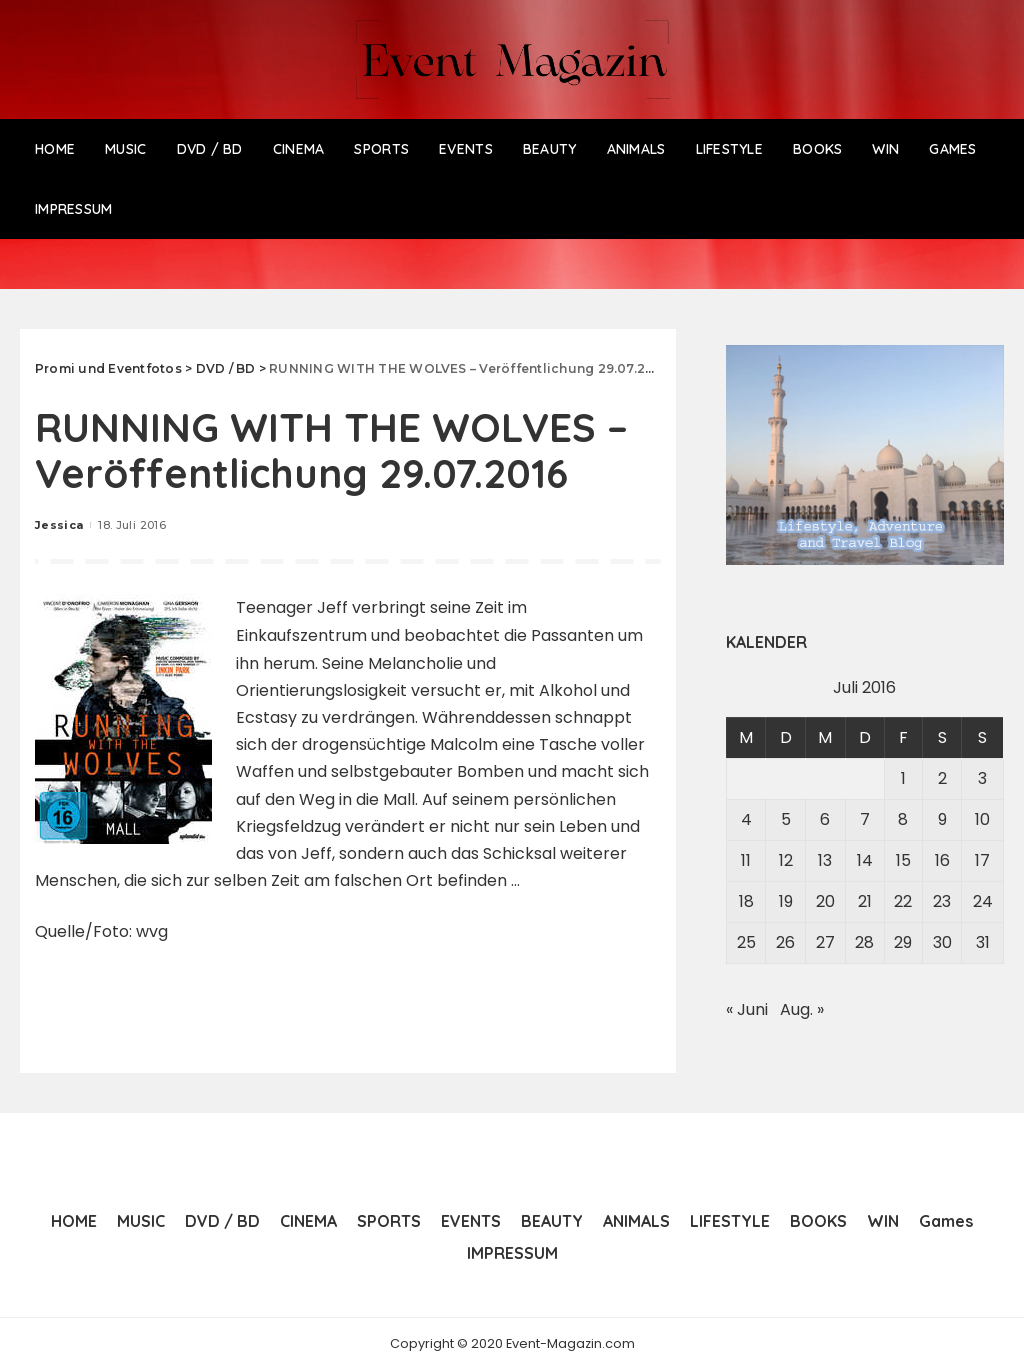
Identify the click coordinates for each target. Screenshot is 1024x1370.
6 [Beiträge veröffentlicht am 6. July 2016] (825, 819)
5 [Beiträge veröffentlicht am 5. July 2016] (786, 819)
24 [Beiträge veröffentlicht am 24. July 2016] (983, 901)
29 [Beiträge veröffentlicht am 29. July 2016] (903, 942)
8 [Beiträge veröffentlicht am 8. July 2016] (903, 819)
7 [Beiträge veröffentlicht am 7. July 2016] (865, 819)
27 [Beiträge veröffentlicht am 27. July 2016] (825, 942)
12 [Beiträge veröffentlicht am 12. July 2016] (786, 860)
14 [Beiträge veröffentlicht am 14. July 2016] (865, 860)
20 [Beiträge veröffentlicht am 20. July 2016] (825, 901)
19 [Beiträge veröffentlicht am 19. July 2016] (786, 901)
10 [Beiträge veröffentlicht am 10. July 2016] (982, 819)
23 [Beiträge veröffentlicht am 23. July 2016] (942, 901)
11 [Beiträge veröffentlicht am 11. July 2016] (746, 860)
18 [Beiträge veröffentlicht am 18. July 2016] (746, 901)
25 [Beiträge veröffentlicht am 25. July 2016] (746, 942)
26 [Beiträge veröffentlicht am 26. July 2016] (785, 942)
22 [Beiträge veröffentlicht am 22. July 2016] (903, 901)
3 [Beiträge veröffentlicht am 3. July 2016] (982, 778)
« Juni (747, 1009)
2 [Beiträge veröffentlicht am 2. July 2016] (942, 778)
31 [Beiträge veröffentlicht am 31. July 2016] (983, 942)
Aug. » (802, 1009)
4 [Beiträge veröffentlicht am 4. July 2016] (746, 819)
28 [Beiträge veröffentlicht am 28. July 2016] (864, 942)
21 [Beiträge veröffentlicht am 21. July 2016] (865, 901)
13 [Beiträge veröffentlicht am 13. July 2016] (825, 860)
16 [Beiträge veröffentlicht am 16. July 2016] (942, 860)
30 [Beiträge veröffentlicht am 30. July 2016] (942, 942)
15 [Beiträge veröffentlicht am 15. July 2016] (903, 860)
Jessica (59, 525)
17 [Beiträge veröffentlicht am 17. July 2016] (982, 860)
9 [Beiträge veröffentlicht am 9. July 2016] (942, 819)
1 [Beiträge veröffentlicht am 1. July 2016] (903, 778)
